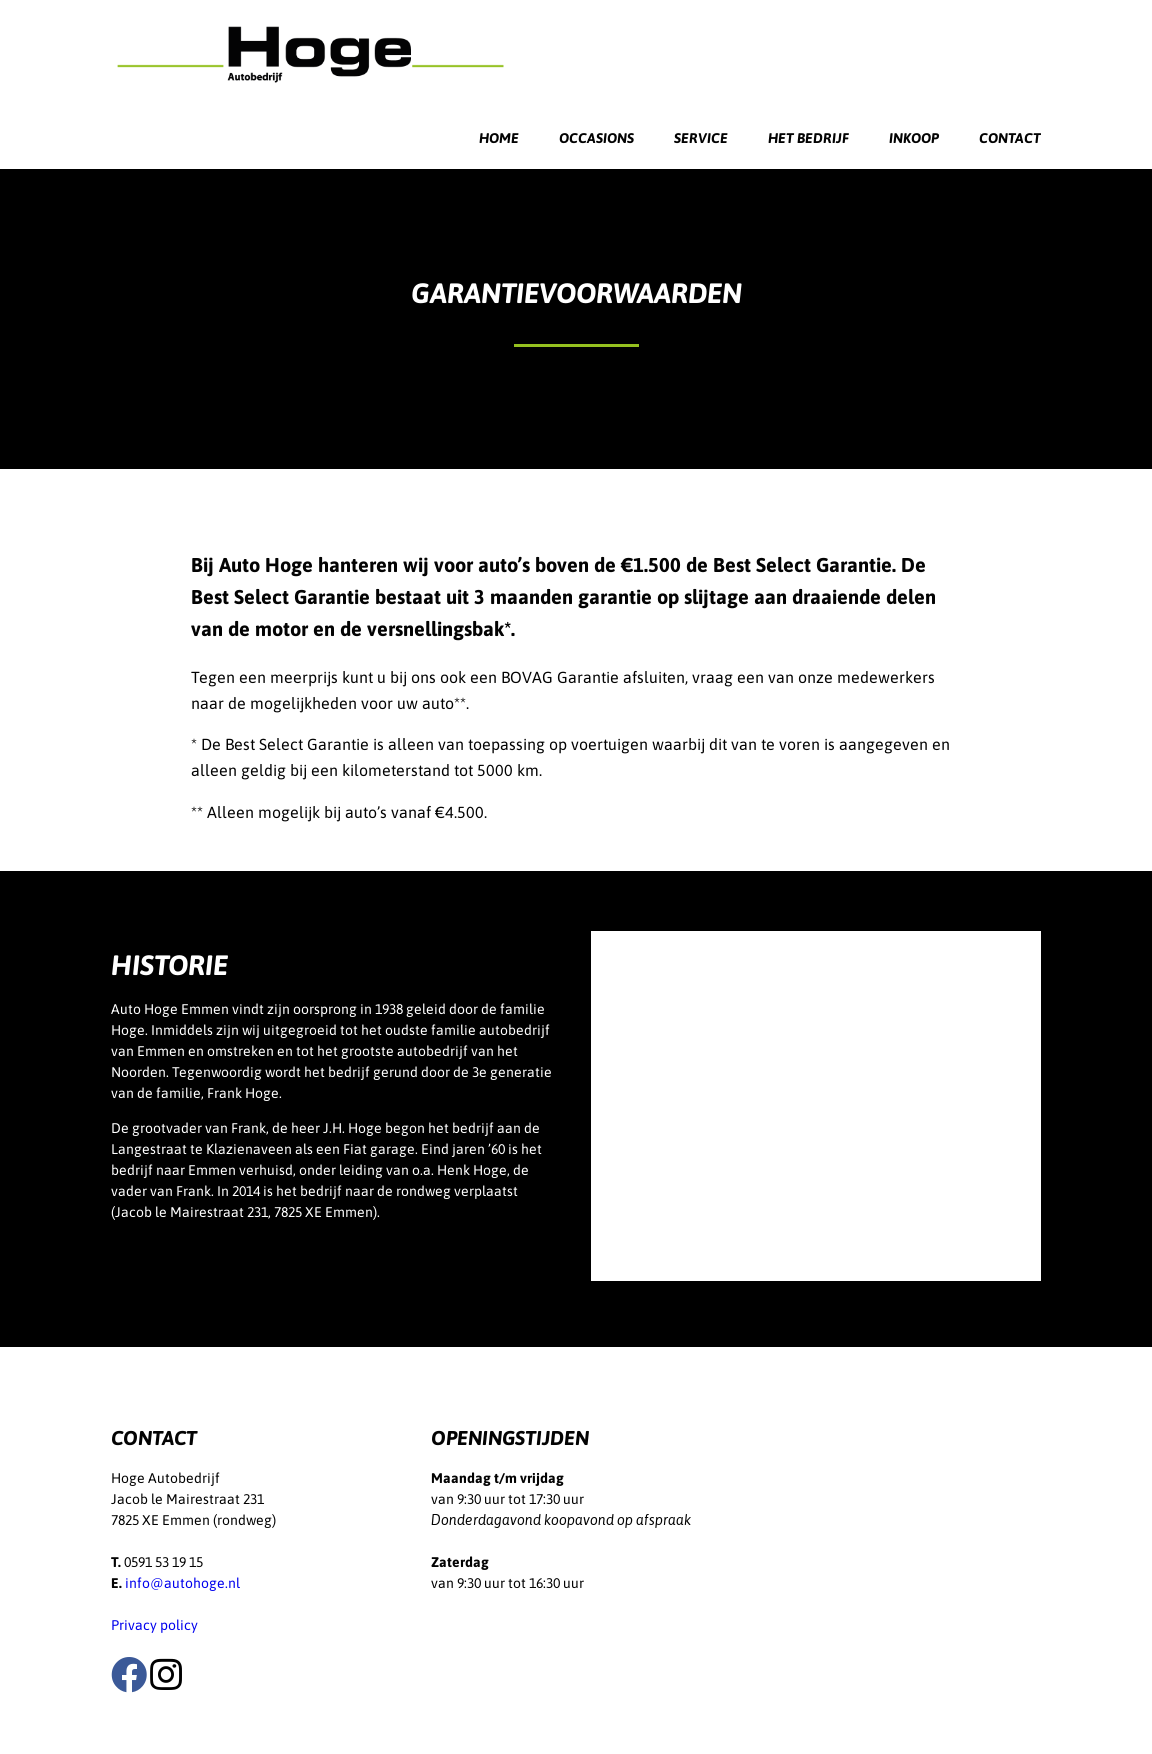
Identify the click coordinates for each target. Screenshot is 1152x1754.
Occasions (596, 138)
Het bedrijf (808, 138)
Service (701, 138)
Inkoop (914, 138)
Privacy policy (154, 1625)
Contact (1010, 138)
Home (499, 138)
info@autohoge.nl (182, 1583)
